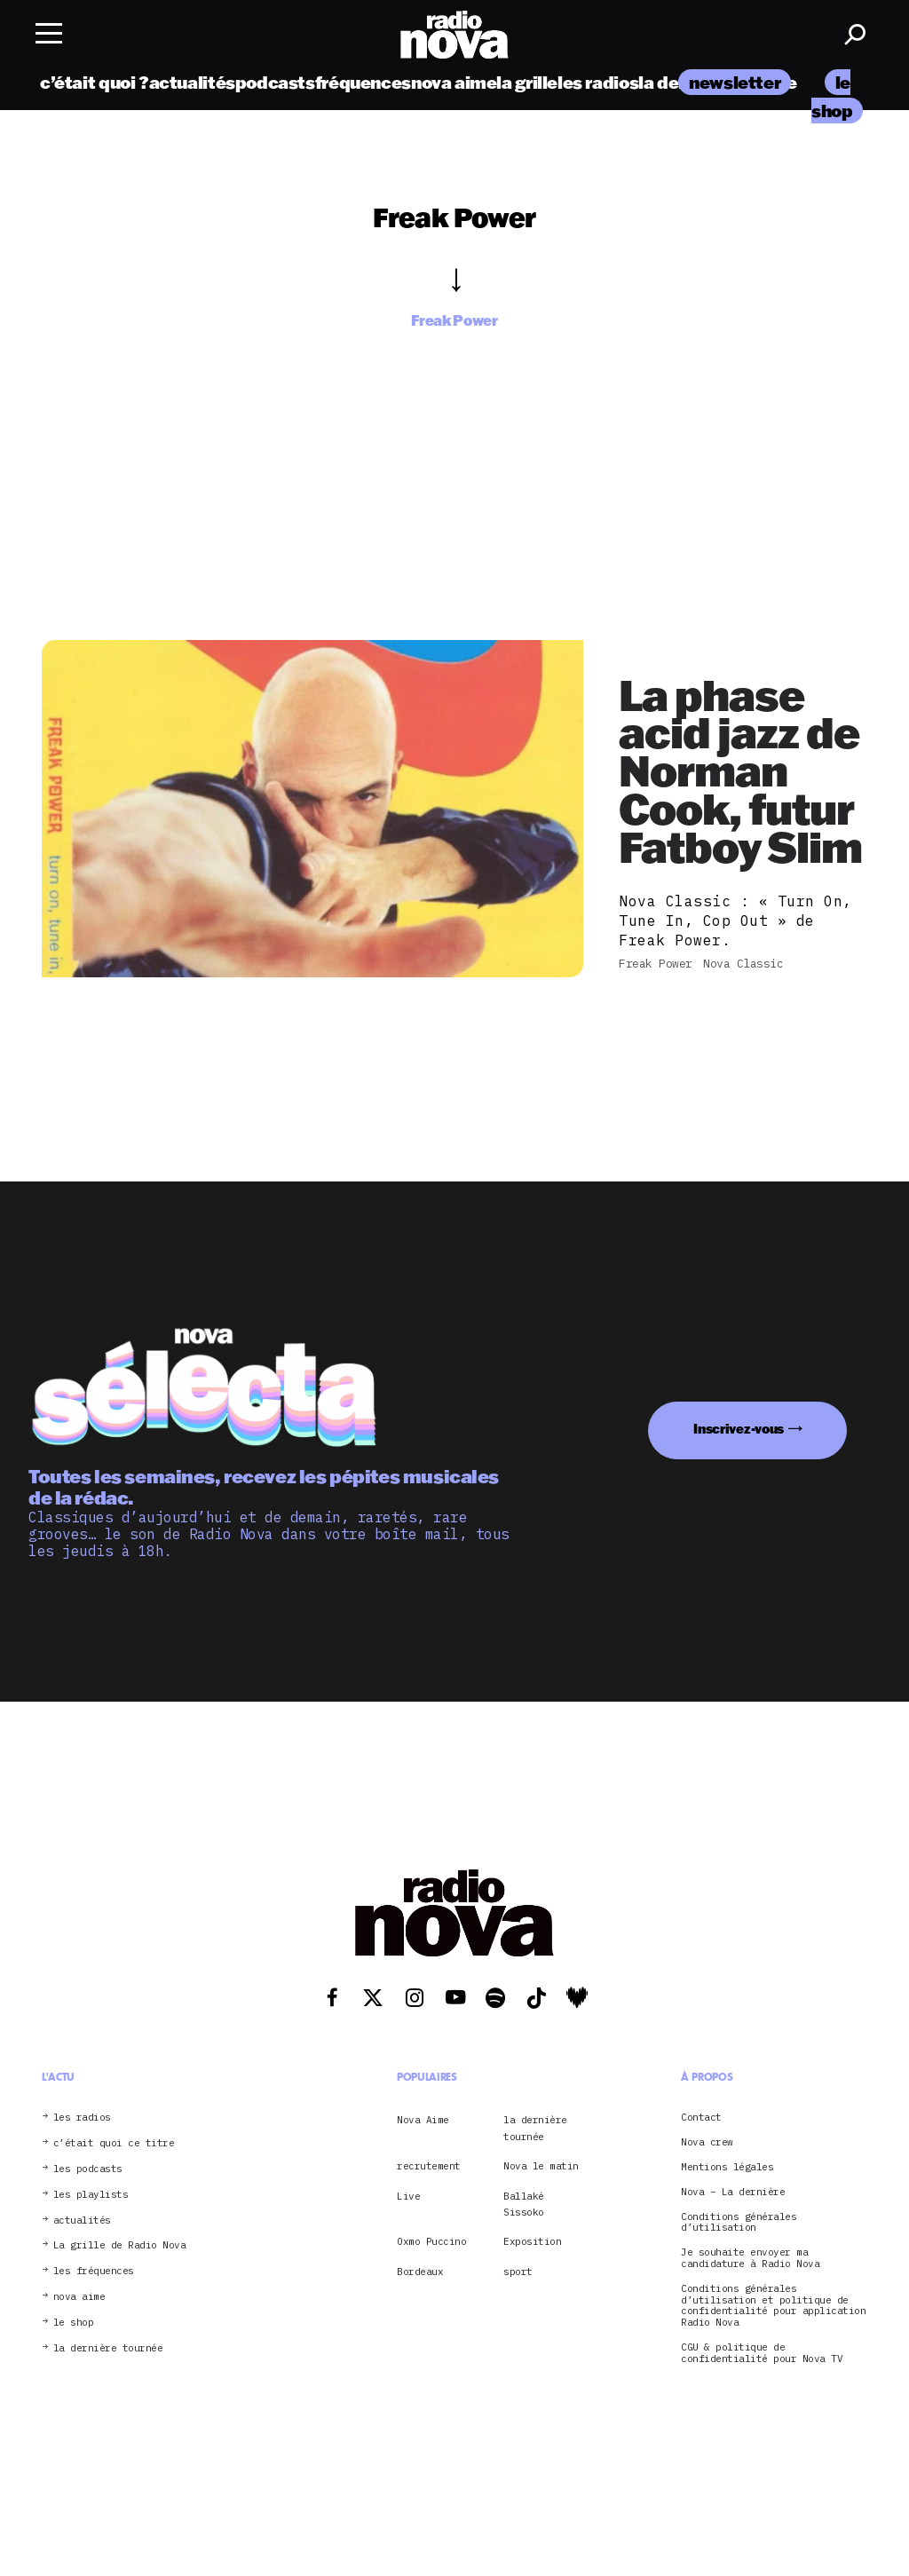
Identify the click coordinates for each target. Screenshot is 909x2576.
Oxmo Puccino (431, 2241)
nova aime (454, 82)
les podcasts (88, 2169)
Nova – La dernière (733, 2192)
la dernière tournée (108, 2348)
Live (408, 2196)
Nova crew (707, 2142)
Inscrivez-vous (738, 1428)
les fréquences (93, 2271)
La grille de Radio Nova (119, 2245)
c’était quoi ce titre (114, 2143)
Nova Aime (423, 2120)
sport (518, 2271)
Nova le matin (541, 2166)
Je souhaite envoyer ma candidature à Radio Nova (750, 2258)
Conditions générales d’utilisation (738, 2222)
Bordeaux (420, 2271)
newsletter (734, 82)
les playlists (91, 2195)
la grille (526, 82)
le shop (73, 2322)
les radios (597, 82)
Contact (701, 2117)
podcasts (275, 82)
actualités (192, 82)
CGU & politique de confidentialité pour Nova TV (761, 2353)
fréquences (363, 82)
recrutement (429, 2166)
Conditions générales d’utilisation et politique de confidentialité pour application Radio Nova (773, 2305)
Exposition (532, 2241)
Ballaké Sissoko (523, 2204)
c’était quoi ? (94, 82)
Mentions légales (727, 2167)
